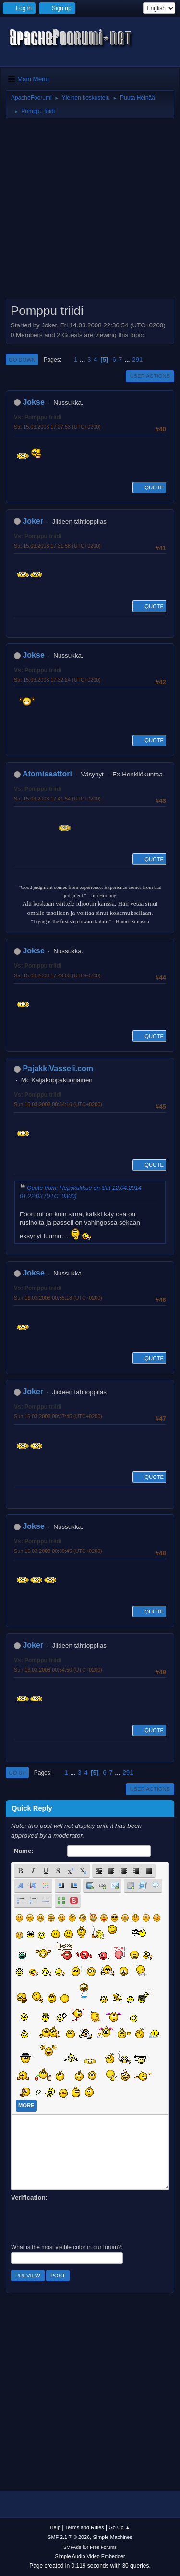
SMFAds (72, 2547)
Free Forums (103, 2547)
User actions (150, 376)
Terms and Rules (84, 2527)
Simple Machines (112, 2537)
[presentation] (84, 2221)
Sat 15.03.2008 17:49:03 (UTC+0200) (57, 975)
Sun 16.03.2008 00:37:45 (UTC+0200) (58, 1416)
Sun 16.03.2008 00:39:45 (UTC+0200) (58, 1551)
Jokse (33, 402)
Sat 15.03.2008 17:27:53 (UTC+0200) (57, 427)
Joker (33, 521)
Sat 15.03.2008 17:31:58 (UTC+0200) (57, 546)
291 (137, 359)
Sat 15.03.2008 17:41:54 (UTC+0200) (57, 798)
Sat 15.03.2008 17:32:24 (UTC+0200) (57, 680)
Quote (149, 487)
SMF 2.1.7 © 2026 (69, 2537)
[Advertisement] (90, 212)
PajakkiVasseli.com (58, 1068)
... (83, 359)
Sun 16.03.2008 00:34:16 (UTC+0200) (58, 1104)
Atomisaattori (47, 774)
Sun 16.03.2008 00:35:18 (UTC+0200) (58, 1298)
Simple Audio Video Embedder (90, 2556)
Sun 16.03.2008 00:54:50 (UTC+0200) (58, 1670)
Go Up (17, 1773)
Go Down (22, 360)
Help (55, 2527)
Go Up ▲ (119, 2527)
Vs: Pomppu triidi (37, 417)
